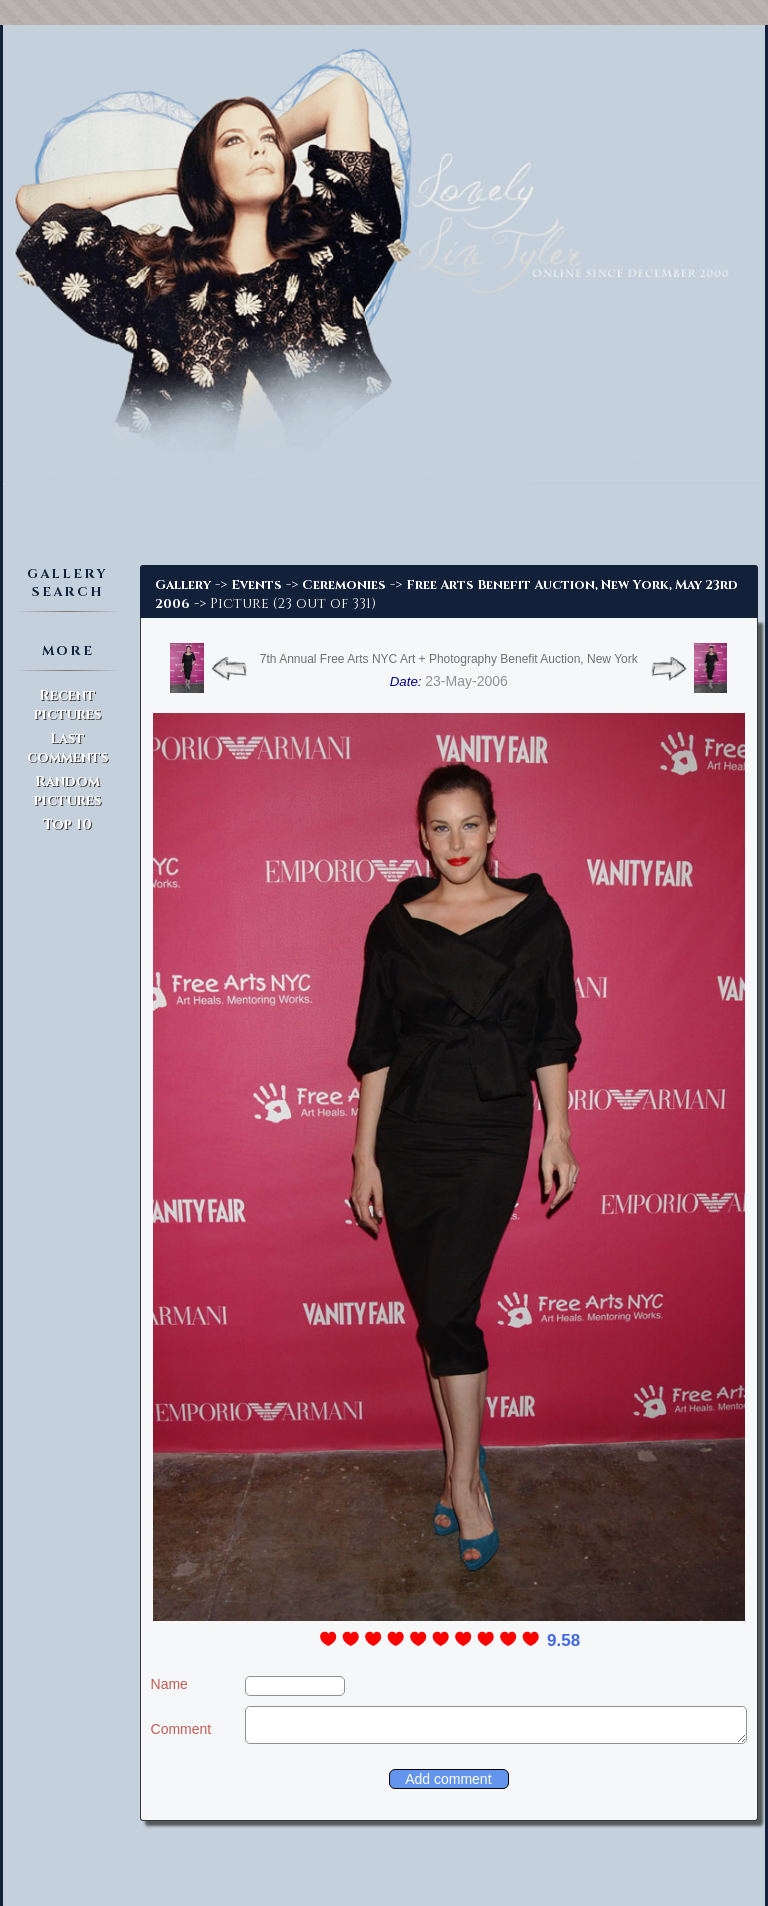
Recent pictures (67, 705)
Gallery (183, 585)
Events (256, 585)
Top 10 (67, 824)
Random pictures (67, 791)
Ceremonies (344, 585)
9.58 (563, 1640)
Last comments (67, 748)
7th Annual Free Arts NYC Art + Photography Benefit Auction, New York (449, 659)
